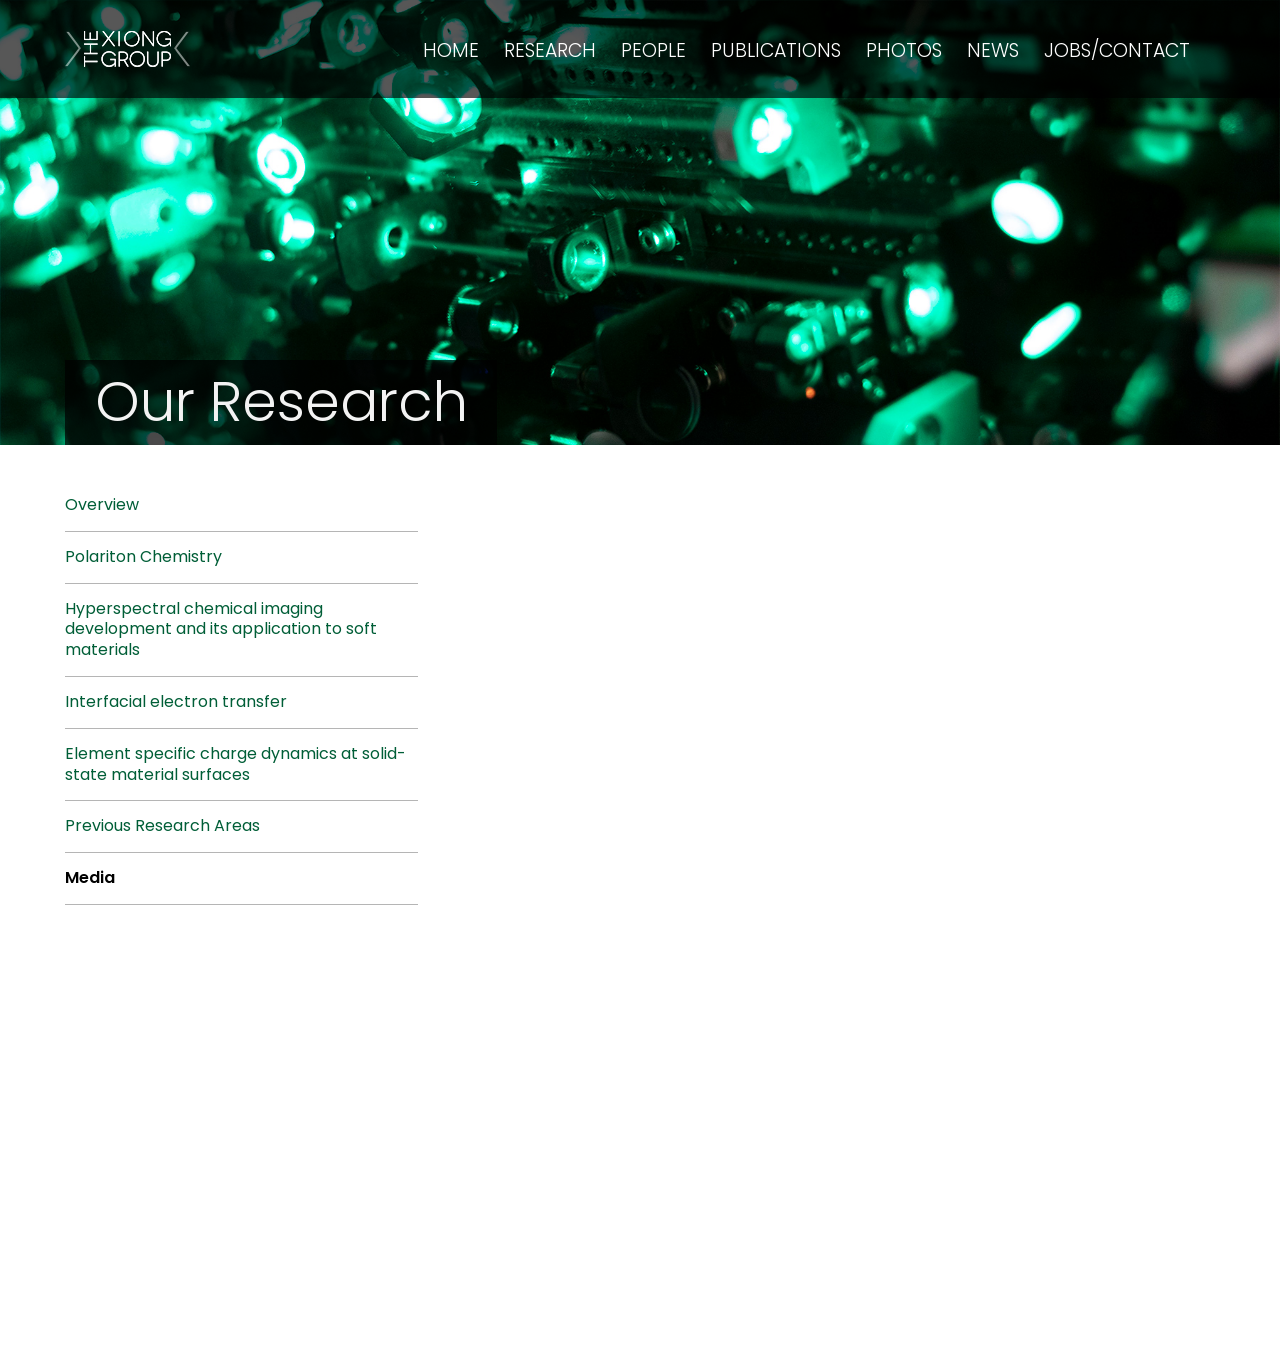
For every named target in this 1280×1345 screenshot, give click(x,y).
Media (90, 877)
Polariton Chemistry (143, 556)
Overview (102, 504)
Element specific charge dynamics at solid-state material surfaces (235, 764)
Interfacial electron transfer (176, 701)
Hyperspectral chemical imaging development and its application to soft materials (221, 629)
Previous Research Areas (162, 825)
